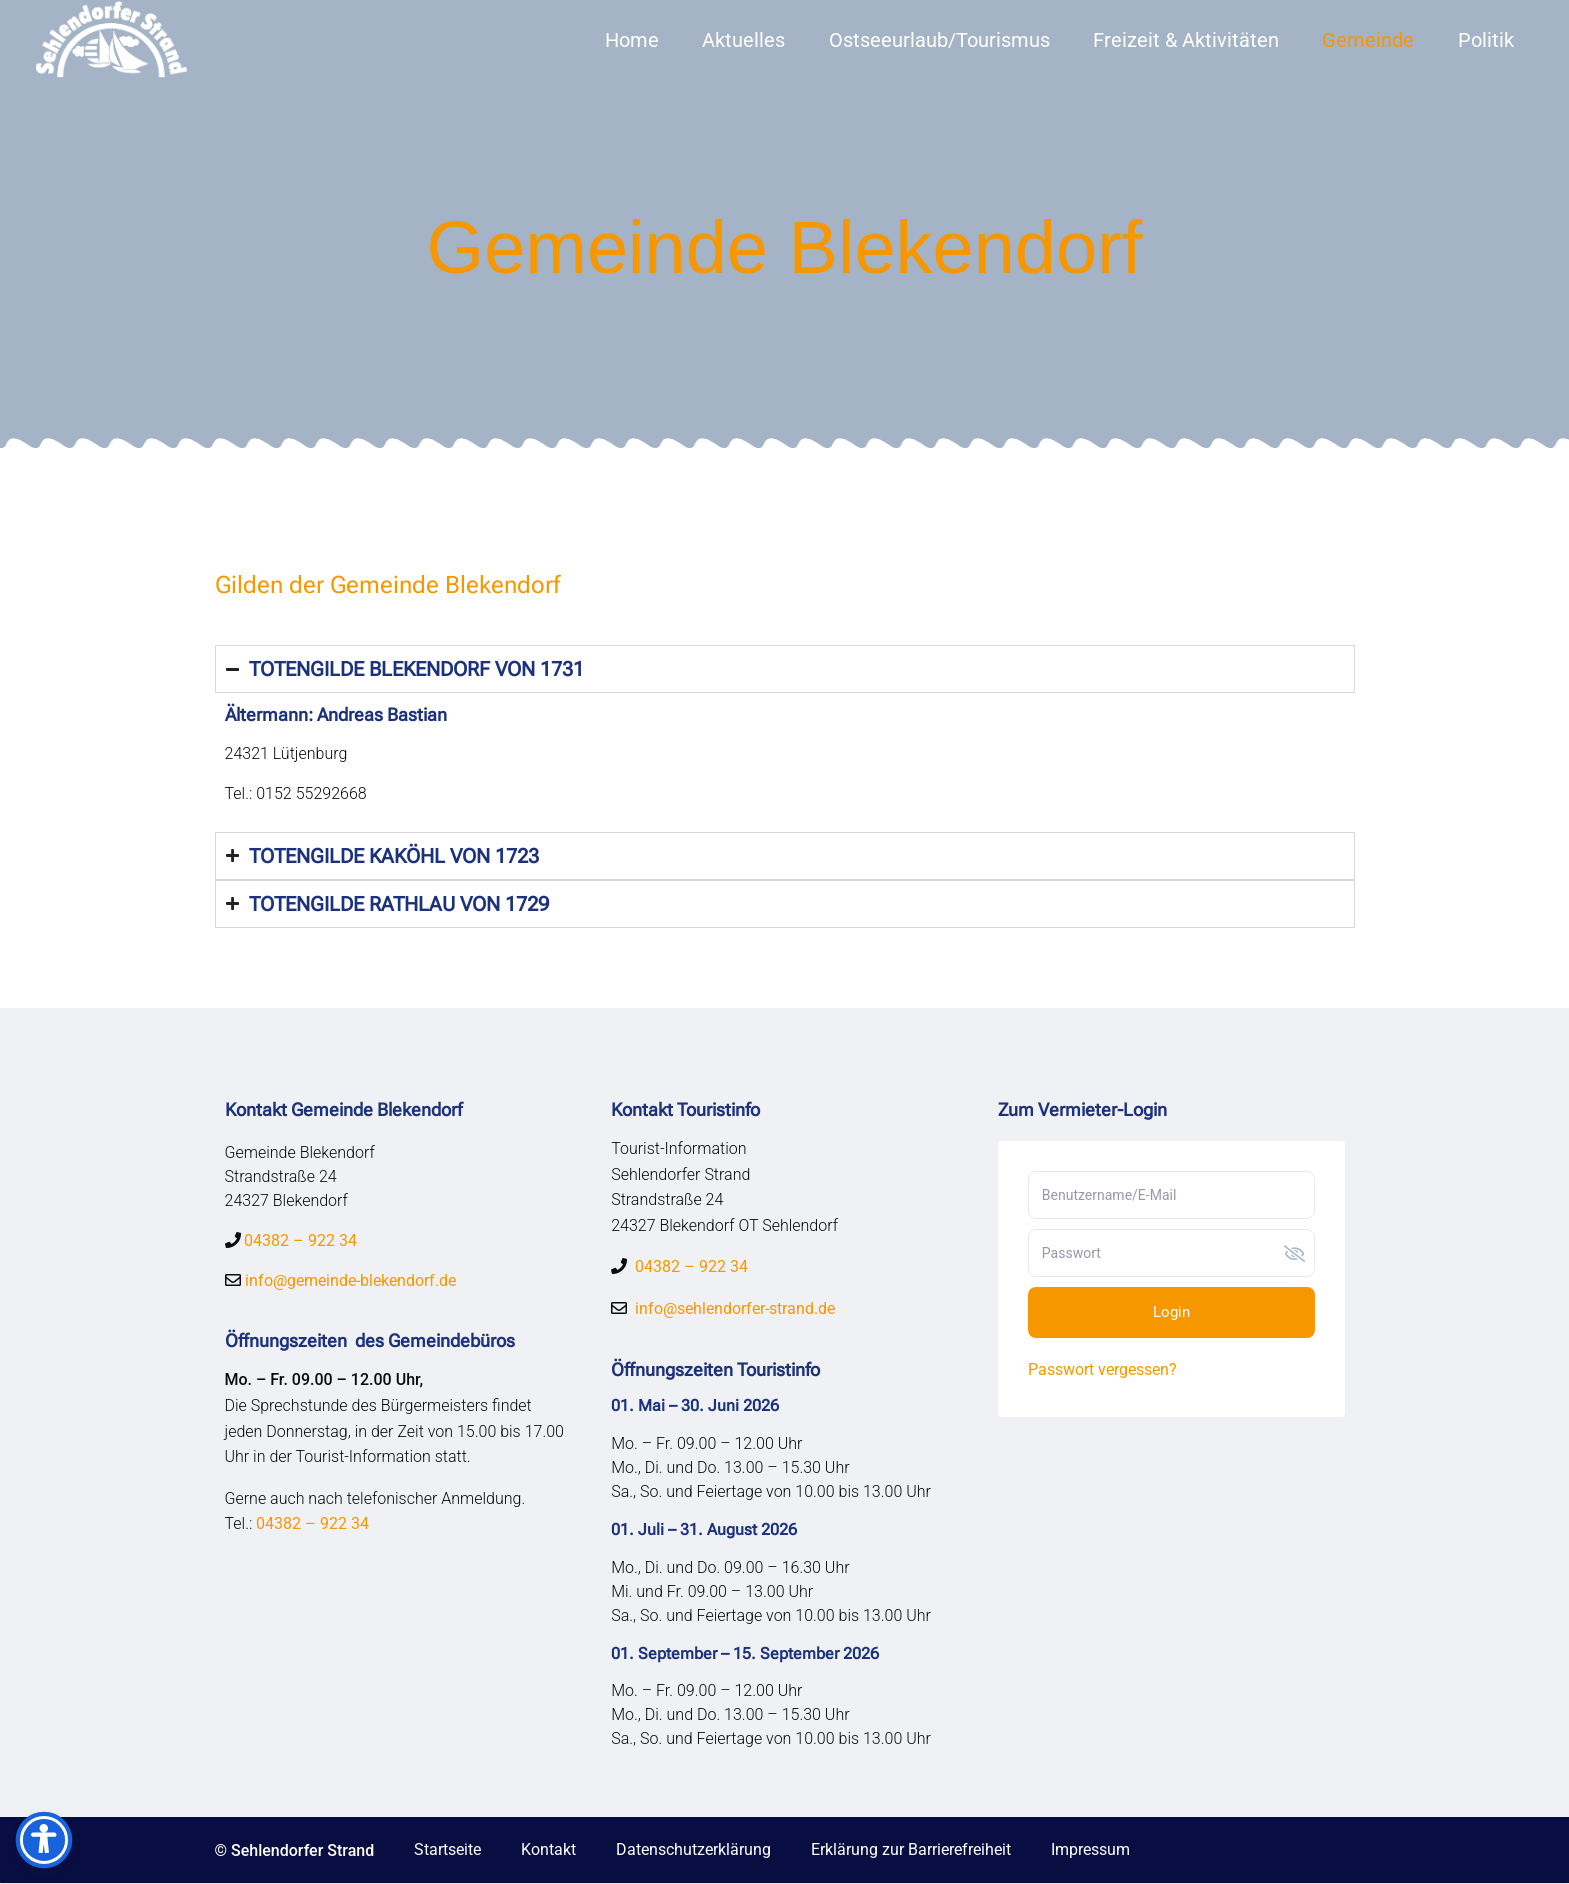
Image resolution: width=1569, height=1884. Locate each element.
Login (1171, 1312)
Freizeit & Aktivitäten (1186, 40)
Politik (1486, 40)
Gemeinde (1368, 40)
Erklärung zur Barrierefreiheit (911, 1849)
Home (632, 40)
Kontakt (548, 1849)
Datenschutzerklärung (693, 1849)
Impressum (1090, 1849)
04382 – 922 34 (300, 1240)
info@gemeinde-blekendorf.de (348, 1280)
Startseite (447, 1849)
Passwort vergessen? (1102, 1369)
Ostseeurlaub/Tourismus (939, 40)
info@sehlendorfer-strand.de (735, 1308)
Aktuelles (743, 40)
